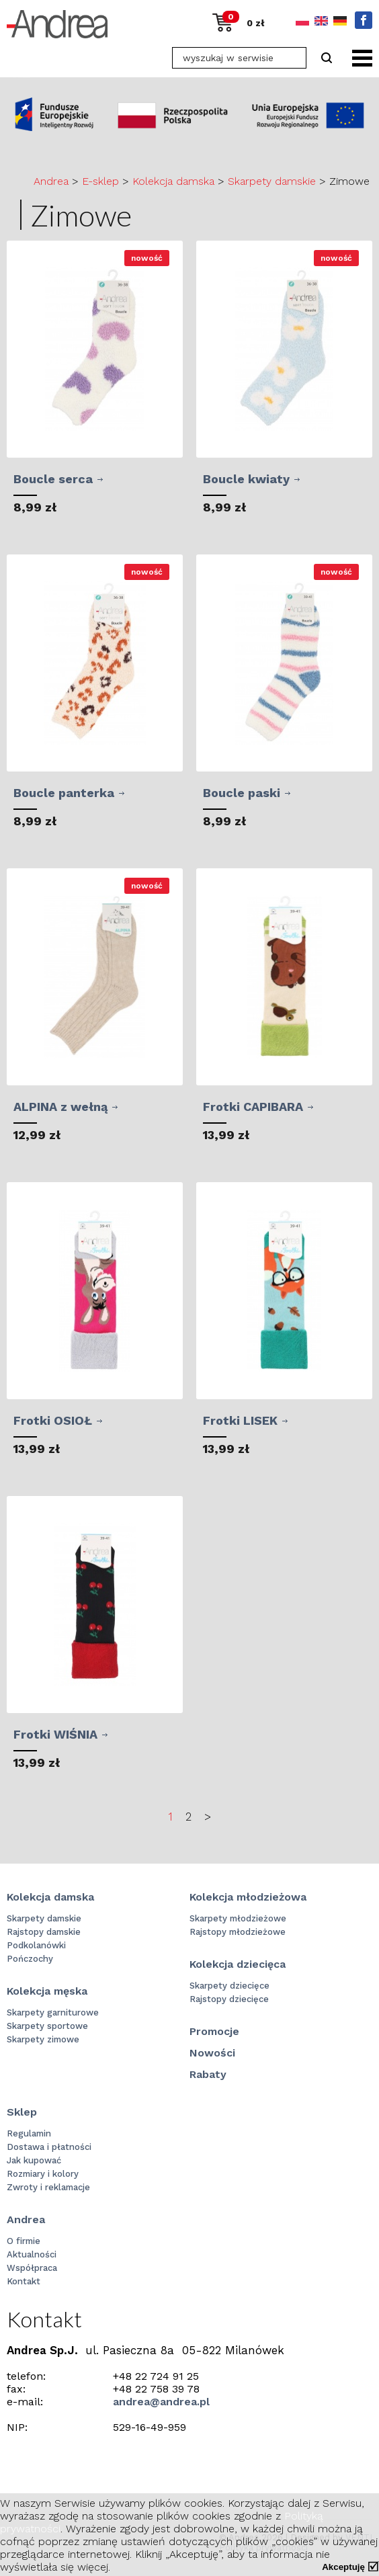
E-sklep (100, 181)
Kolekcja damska (173, 181)
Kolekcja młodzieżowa (248, 1897)
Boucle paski (241, 793)
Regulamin (29, 2133)
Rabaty (208, 2074)
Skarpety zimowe (43, 2039)
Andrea (51, 181)
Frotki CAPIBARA (253, 1106)
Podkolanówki (36, 1945)
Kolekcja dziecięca (238, 1964)
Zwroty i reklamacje (48, 2187)
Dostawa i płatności (49, 2147)
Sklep (22, 2112)
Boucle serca (53, 479)
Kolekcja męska (47, 1991)
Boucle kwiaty (246, 479)
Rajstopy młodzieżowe (238, 1932)
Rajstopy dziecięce (229, 1999)
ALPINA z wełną (60, 1106)
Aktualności (31, 2254)
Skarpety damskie (272, 181)
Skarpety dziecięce (229, 1986)
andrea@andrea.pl (161, 2401)
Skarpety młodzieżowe (238, 1918)
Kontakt (23, 2281)
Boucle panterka (63, 793)
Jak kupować (34, 2160)
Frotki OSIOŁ (52, 1420)
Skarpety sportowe (47, 2026)
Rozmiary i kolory (43, 2174)
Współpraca (32, 2268)
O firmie (23, 2241)
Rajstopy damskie (44, 1932)
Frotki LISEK (240, 1420)
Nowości (212, 2052)
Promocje (214, 2031)
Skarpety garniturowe (53, 2012)
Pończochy (30, 1959)
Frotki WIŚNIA (55, 1734)
